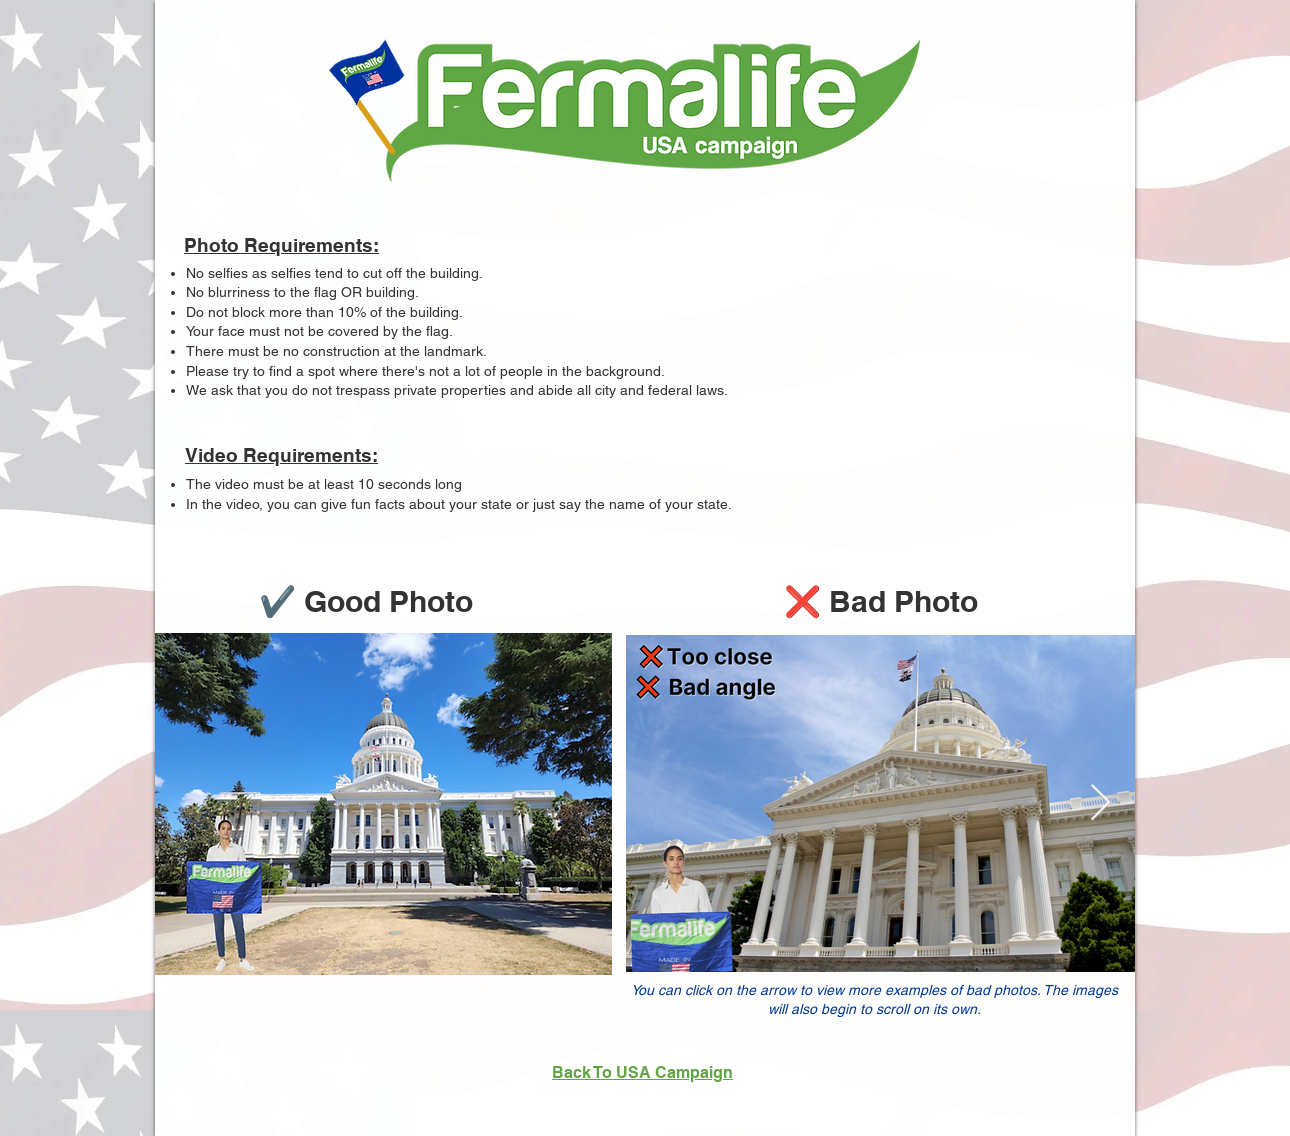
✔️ (281, 601)
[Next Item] (1100, 803)
